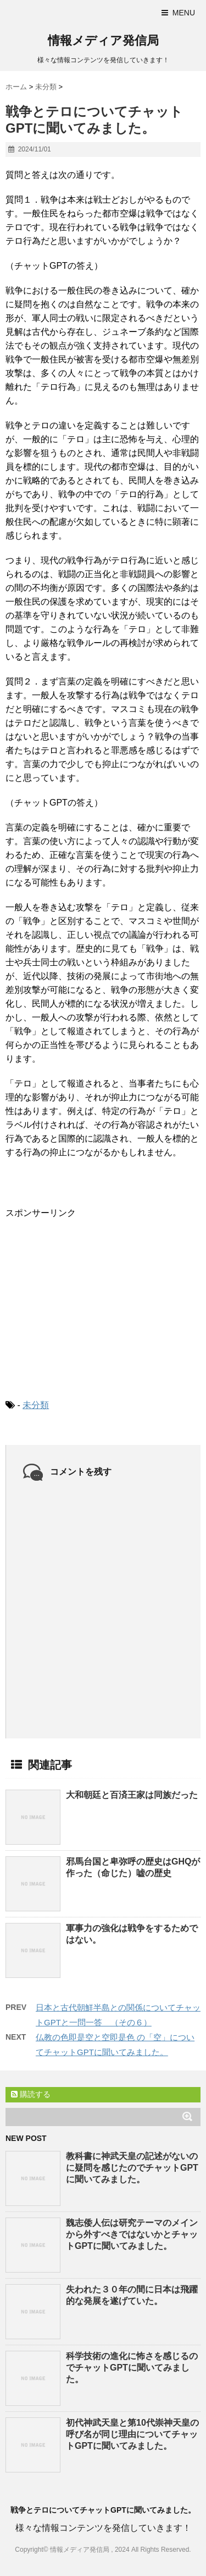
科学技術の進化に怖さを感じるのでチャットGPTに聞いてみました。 (132, 2367)
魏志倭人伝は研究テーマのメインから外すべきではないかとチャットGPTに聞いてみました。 (132, 2234)
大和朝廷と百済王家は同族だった (132, 1795)
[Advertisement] (87, 1299)
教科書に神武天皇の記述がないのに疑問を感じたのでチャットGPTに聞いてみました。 (132, 2167)
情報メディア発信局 (103, 40)
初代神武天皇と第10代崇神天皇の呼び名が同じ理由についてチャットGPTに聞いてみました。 (132, 2434)
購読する (31, 2094)
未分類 (36, 1405)
